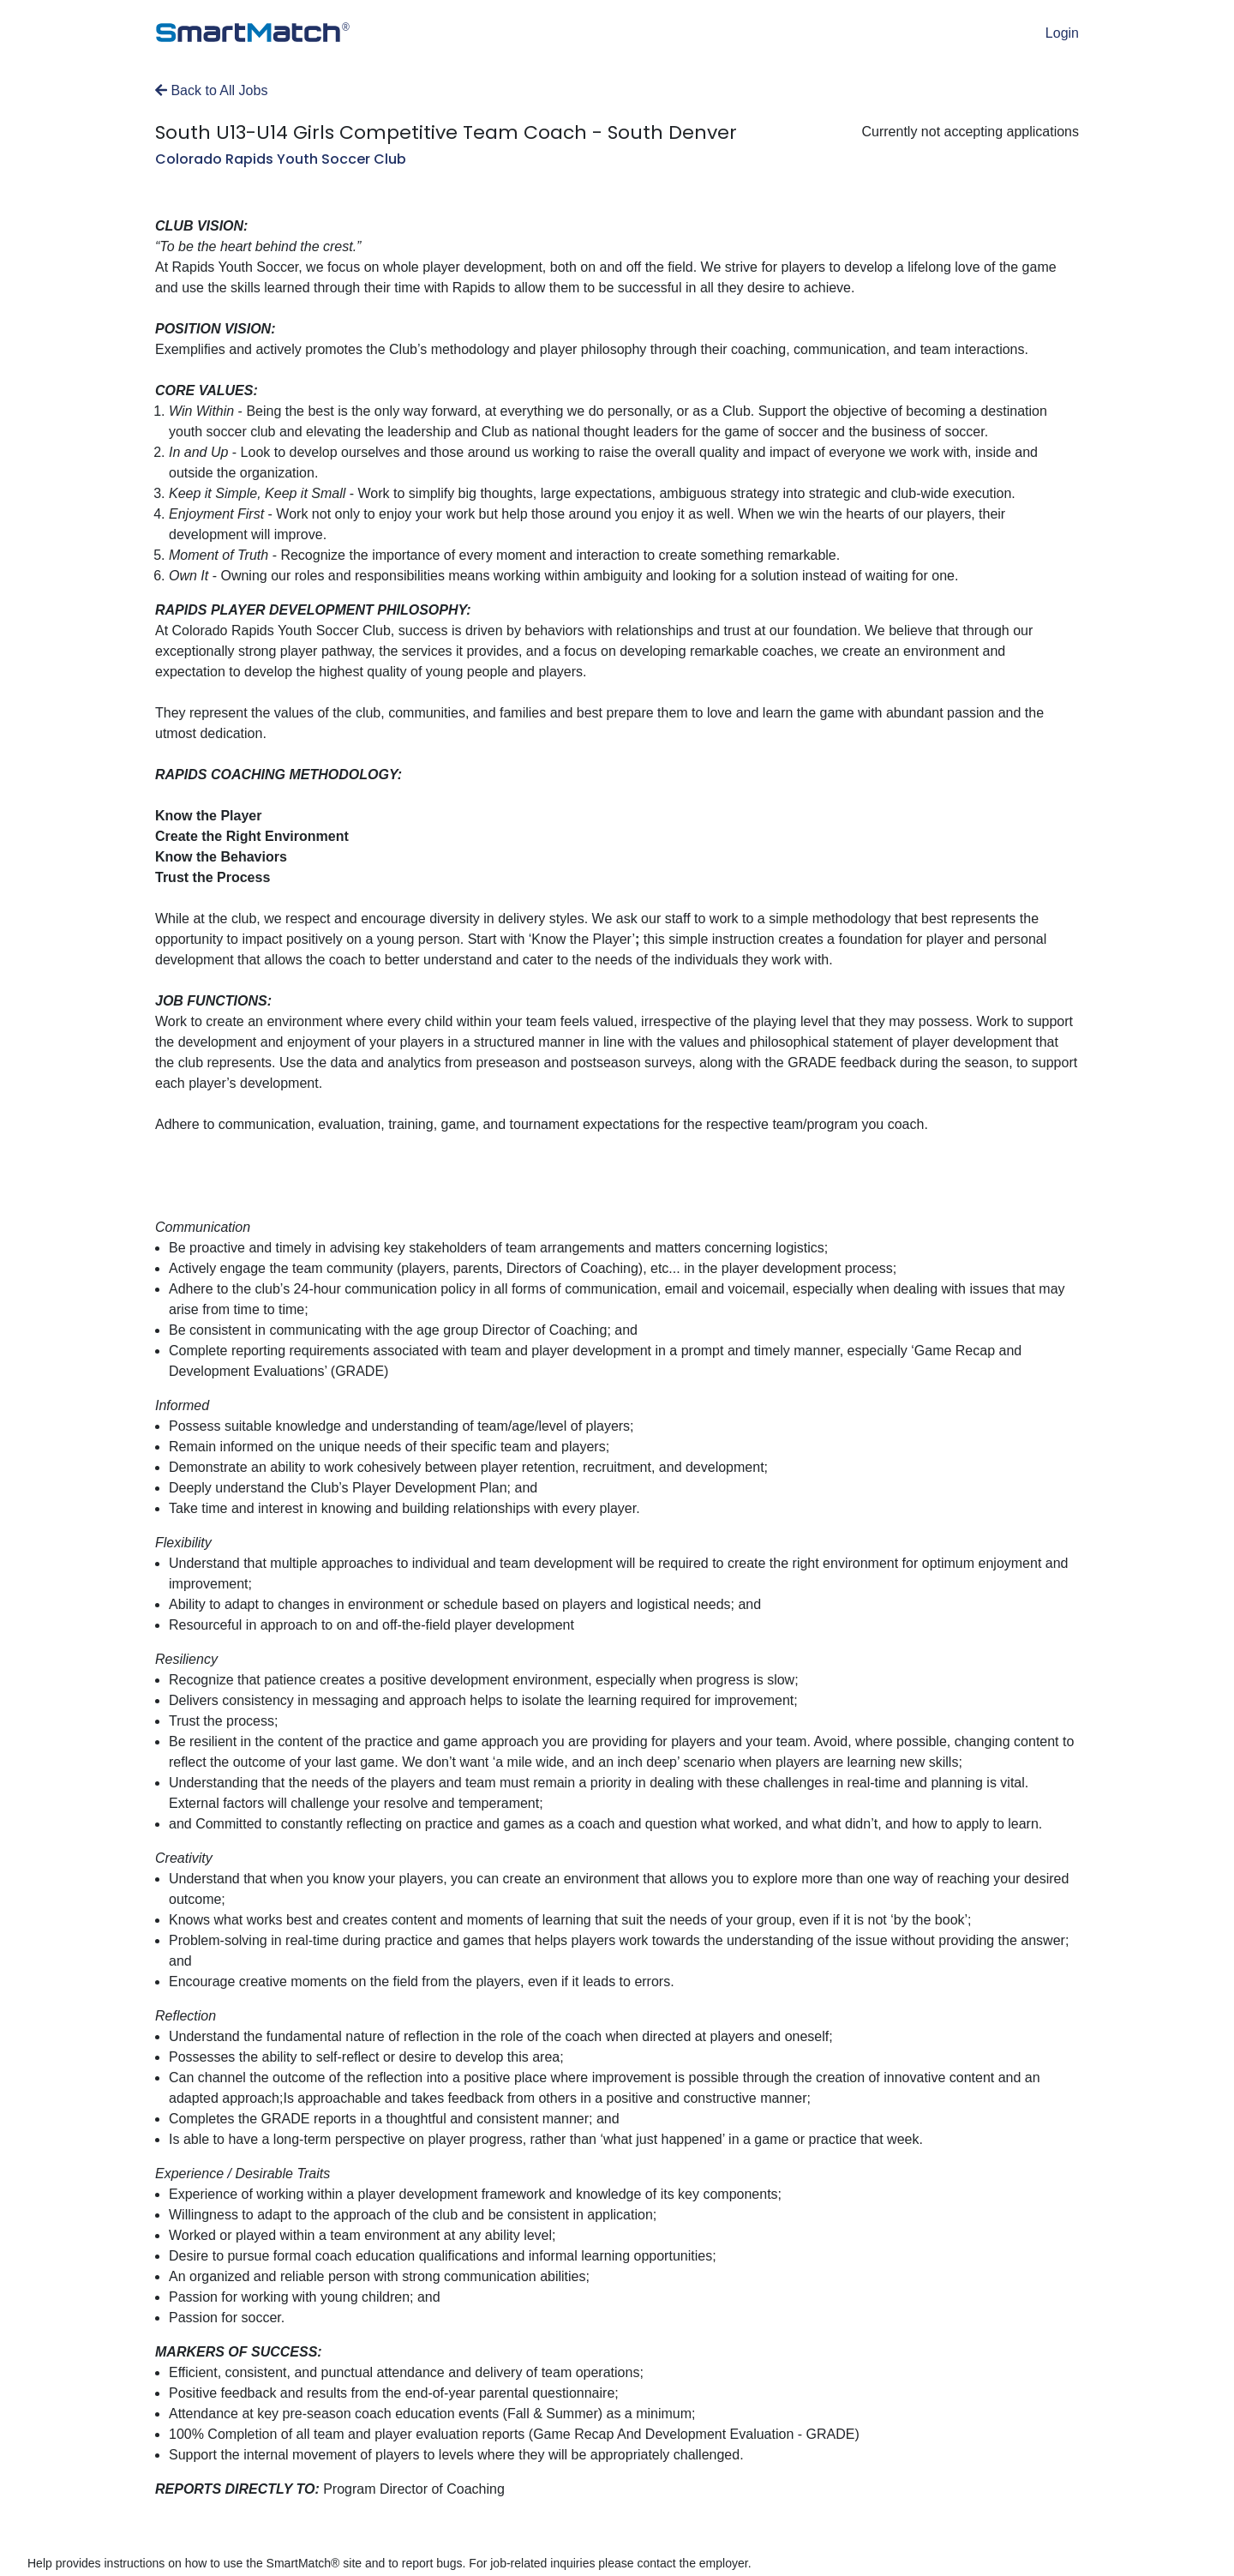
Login (1062, 33)
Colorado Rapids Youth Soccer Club (280, 159)
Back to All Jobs (211, 90)
